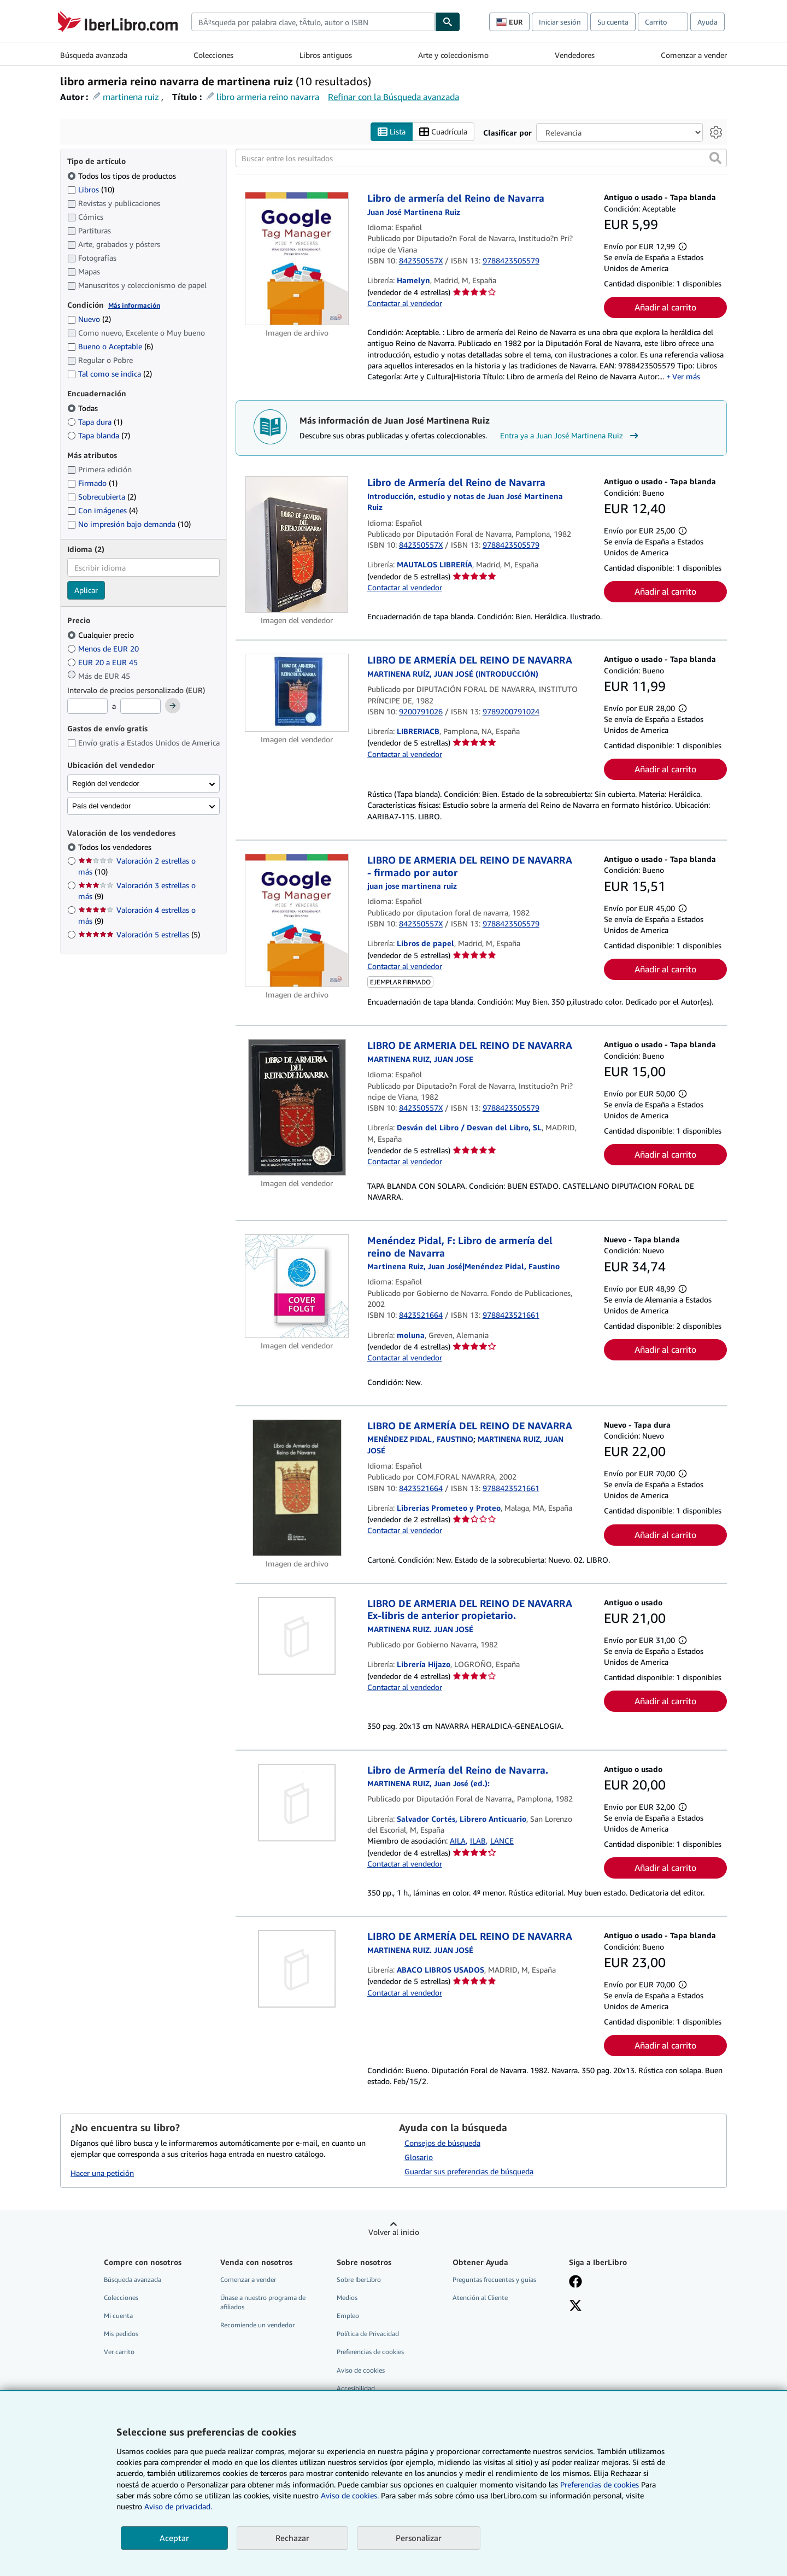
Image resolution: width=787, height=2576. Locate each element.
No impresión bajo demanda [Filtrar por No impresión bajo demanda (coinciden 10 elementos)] (129, 524)
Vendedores (575, 55)
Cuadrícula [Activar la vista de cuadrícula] (443, 132)
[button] (715, 158)
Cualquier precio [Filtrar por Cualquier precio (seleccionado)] (101, 634)
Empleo (348, 2316)
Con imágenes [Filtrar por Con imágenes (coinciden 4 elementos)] (102, 510)
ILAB (478, 1841)
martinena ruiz (131, 96)
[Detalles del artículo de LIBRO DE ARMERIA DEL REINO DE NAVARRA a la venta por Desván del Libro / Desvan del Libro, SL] (297, 1108)
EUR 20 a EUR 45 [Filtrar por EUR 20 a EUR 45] (103, 662)
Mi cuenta (118, 2316)
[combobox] (313, 22)
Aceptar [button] (174, 2538)
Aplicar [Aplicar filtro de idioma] (86, 590)
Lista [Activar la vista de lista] (392, 132)
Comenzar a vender (694, 55)
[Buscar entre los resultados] (481, 158)
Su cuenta (613, 21)
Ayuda (707, 21)
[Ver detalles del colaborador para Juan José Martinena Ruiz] (413, 211)
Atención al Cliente (480, 2298)
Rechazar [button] (292, 2538)
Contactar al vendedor (404, 303)
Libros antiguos (325, 55)
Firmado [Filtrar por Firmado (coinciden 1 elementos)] (92, 483)
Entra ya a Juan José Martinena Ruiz (570, 435)
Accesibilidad (356, 2388)
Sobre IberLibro (359, 2279)
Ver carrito (119, 2352)
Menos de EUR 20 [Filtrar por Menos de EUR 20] (104, 648)
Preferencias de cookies (599, 2484)
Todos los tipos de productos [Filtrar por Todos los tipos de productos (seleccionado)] (122, 175)
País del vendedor (101, 806)
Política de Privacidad (368, 2334)
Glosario (418, 2157)
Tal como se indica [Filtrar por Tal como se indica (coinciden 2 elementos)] (109, 374)
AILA (458, 1841)
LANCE (502, 1841)
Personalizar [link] (419, 2538)
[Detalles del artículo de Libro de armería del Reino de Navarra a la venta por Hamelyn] (297, 259)
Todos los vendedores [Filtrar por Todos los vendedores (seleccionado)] (116, 847)
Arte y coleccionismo (453, 55)
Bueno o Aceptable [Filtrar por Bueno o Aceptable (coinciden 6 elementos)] (110, 346)
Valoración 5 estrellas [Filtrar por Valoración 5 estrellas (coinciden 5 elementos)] (139, 935)
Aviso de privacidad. (178, 2506)
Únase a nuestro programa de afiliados (263, 2302)
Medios (347, 2298)
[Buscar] (448, 22)
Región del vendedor (105, 783)
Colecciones (213, 55)
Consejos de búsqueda (442, 2143)
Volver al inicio (393, 2232)
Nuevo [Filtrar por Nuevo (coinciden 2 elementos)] (89, 319)
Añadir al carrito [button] (665, 307)
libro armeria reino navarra (267, 96)
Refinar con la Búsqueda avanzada (393, 96)
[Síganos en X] (575, 2307)
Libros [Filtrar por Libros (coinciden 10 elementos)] (90, 189)
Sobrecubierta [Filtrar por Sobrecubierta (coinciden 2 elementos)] (101, 497)
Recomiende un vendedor (257, 2325)
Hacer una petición (102, 2173)
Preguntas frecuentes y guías (494, 2279)
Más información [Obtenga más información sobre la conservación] (134, 305)
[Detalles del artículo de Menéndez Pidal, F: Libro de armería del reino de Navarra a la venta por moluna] (297, 1287)
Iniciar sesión (560, 21)
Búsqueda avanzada (93, 55)
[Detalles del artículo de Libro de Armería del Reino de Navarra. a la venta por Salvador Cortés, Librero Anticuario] (297, 1802)
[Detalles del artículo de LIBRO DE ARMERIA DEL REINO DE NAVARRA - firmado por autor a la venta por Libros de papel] (297, 921)
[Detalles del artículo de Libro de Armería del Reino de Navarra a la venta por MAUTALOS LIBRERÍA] (297, 545)
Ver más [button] (686, 377)
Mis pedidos (121, 2334)
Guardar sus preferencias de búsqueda (468, 2171)
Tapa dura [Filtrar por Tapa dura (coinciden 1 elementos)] (94, 421)
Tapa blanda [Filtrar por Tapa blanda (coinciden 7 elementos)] (98, 435)
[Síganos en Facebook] (575, 2282)
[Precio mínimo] (87, 706)
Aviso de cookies (361, 2370)
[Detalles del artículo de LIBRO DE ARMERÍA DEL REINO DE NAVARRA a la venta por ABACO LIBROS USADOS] (297, 1969)
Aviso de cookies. (350, 2495)
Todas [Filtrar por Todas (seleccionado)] (83, 408)
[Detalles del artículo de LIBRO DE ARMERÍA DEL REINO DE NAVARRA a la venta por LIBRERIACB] (297, 693)
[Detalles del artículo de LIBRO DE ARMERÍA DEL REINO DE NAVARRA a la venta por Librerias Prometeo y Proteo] (297, 1487)
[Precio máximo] (140, 706)
